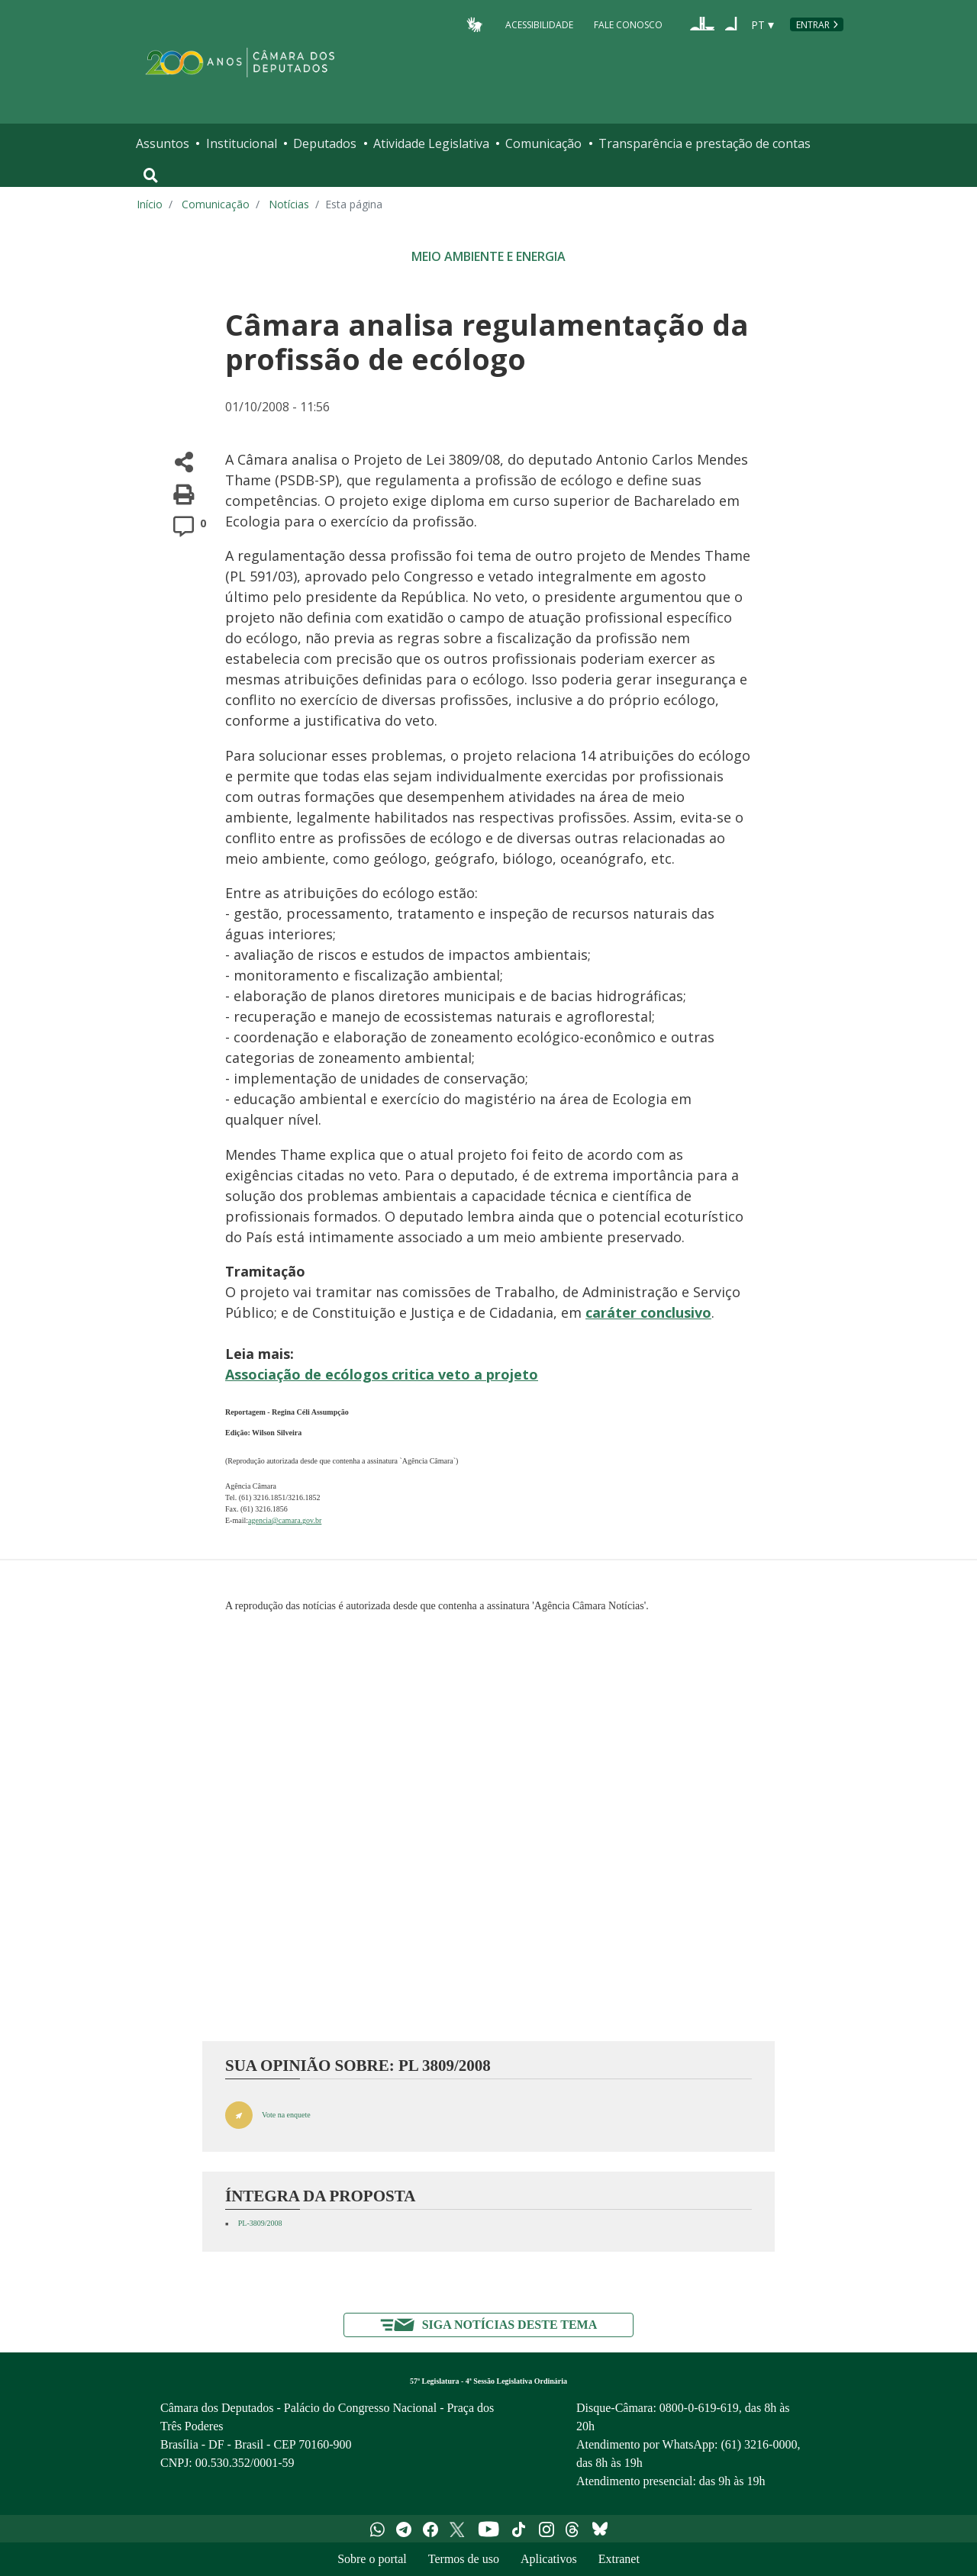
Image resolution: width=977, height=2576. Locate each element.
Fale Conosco (628, 24)
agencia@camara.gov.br (284, 1520)
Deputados (324, 143)
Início (150, 204)
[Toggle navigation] (151, 175)
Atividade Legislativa (431, 143)
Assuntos (162, 143)
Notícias (289, 204)
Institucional (241, 143)
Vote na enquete (286, 2115)
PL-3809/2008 (260, 2223)
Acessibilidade (539, 24)
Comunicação (543, 143)
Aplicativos (549, 2558)
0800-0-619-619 (699, 2407)
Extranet (619, 2558)
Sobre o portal (372, 2558)
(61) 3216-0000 (759, 2444)
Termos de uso (463, 2558)
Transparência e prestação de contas (704, 143)
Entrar (813, 24)
